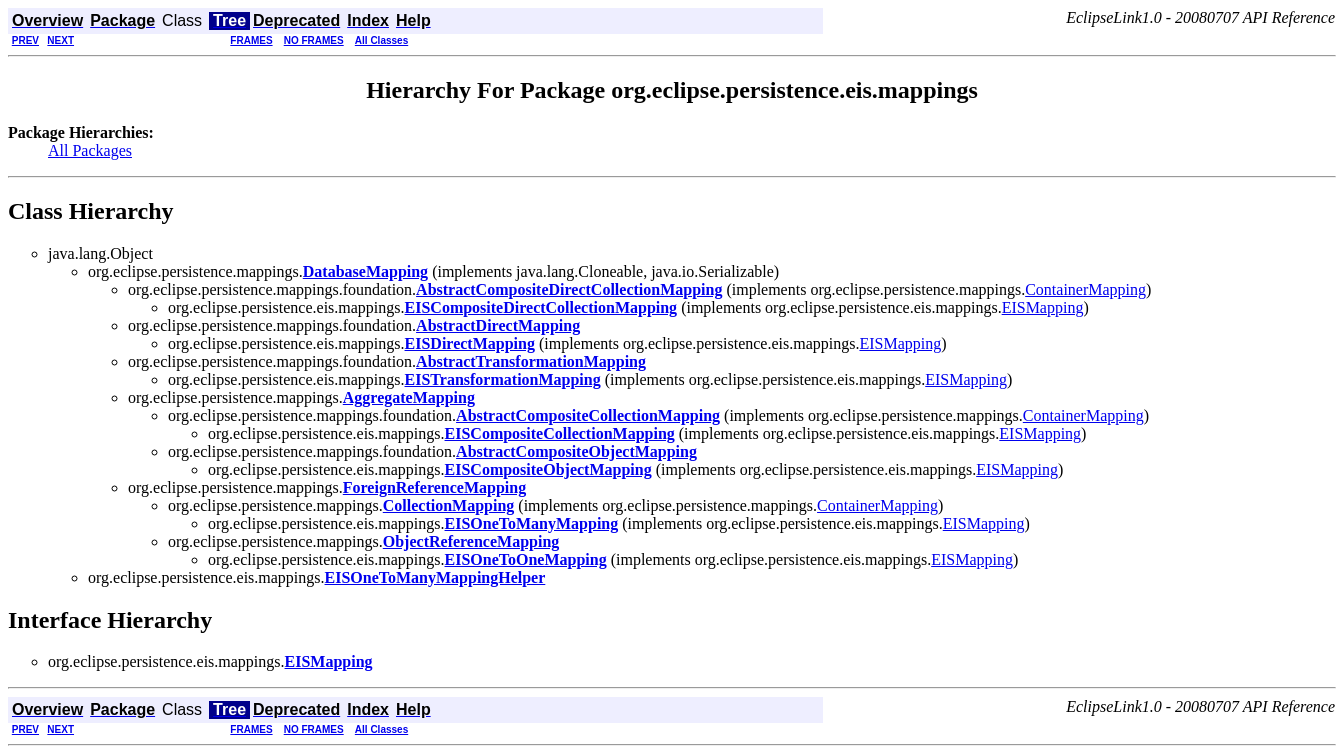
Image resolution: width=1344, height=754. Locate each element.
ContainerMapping (1085, 289)
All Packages (90, 150)
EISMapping (1043, 307)
